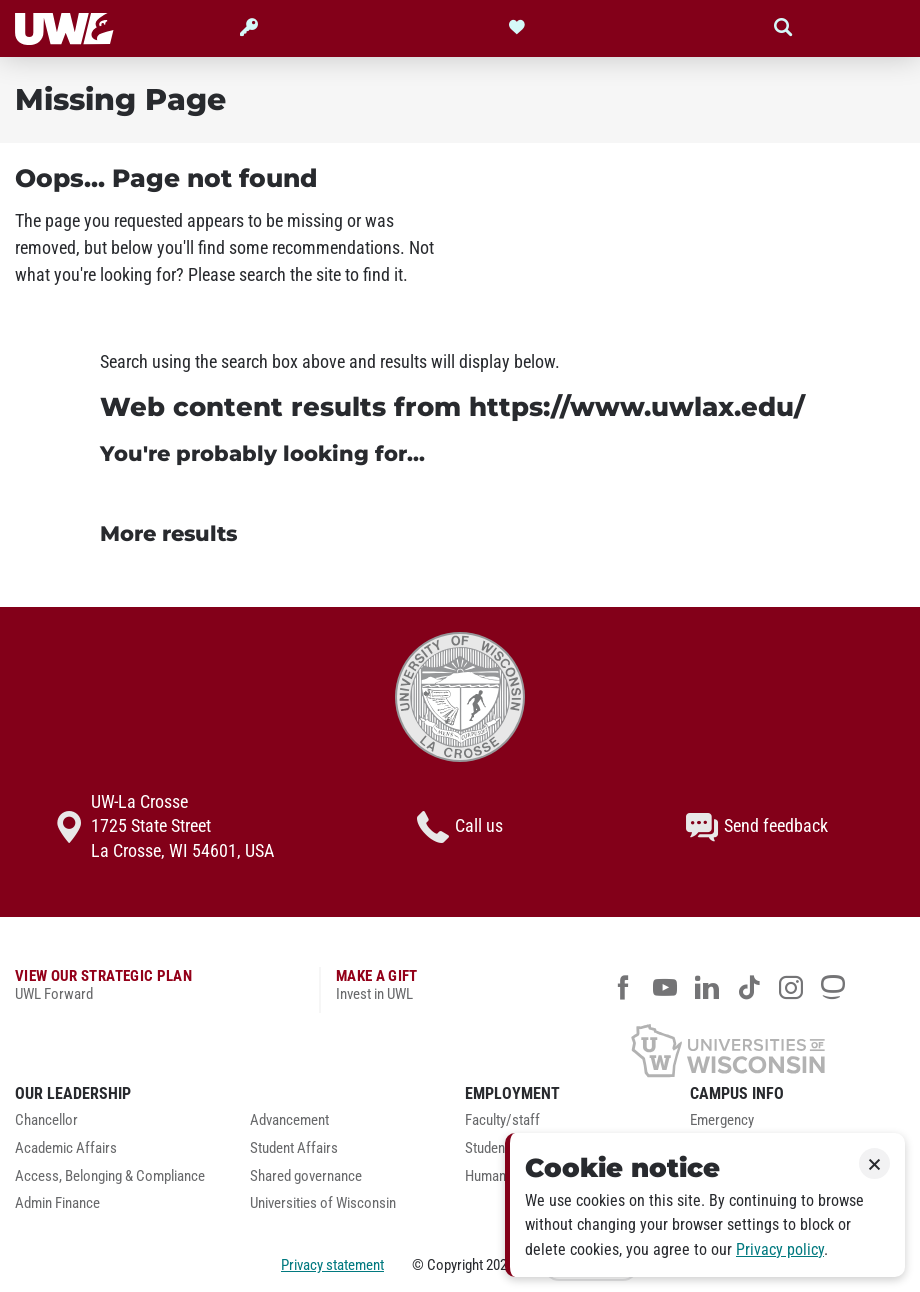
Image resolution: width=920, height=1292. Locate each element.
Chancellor (46, 1120)
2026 (500, 1265)
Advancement (289, 1120)
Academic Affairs (66, 1148)
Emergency (722, 1120)
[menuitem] (117, 1126)
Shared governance (306, 1176)
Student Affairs (294, 1148)
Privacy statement (332, 1265)
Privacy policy (780, 1249)
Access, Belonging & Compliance (110, 1176)
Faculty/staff (502, 1120)
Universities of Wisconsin (323, 1203)
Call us (460, 827)
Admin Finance (57, 1203)
